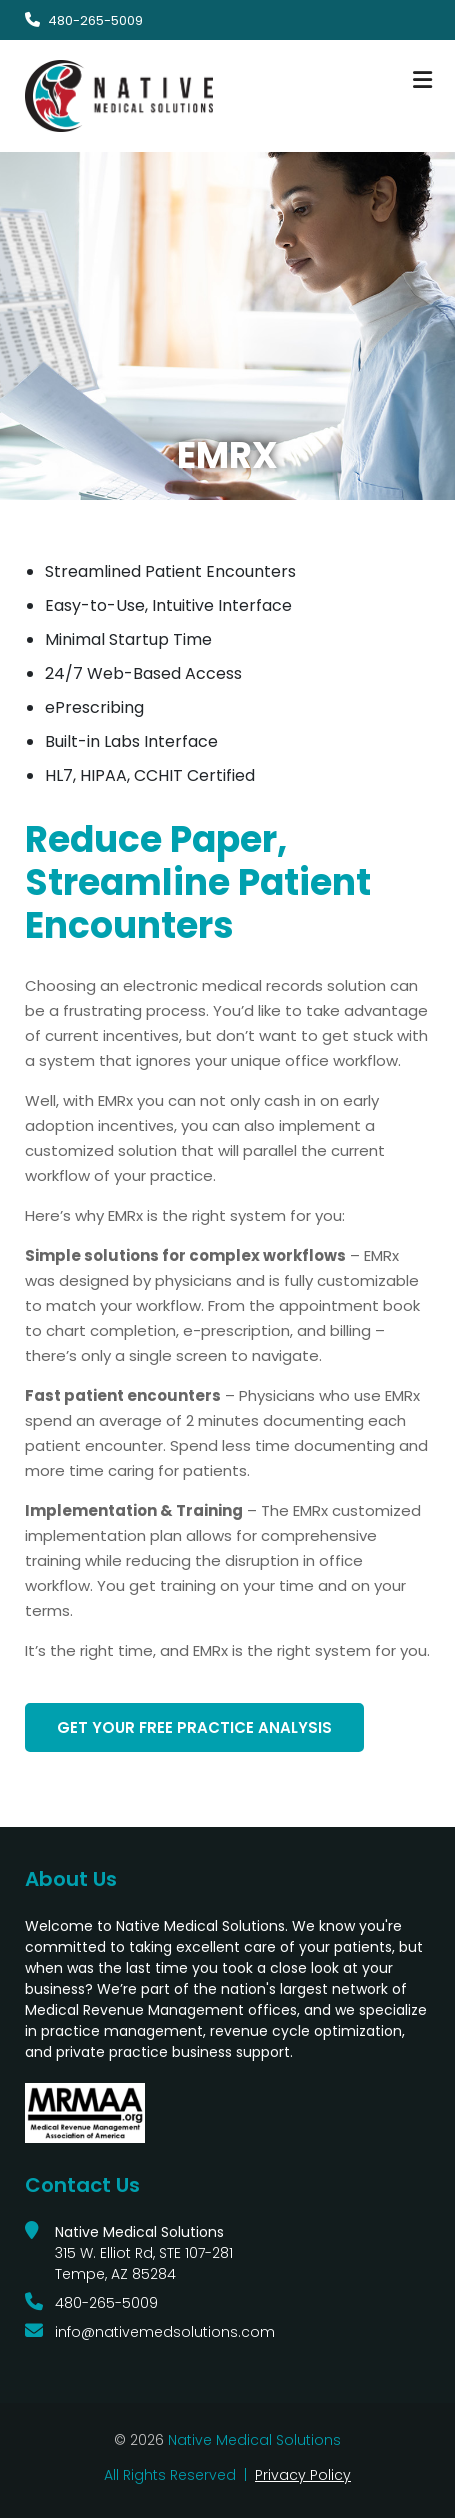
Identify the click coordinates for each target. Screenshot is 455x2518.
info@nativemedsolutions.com (165, 2332)
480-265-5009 (95, 20)
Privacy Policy (303, 2475)
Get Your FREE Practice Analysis (194, 1727)
